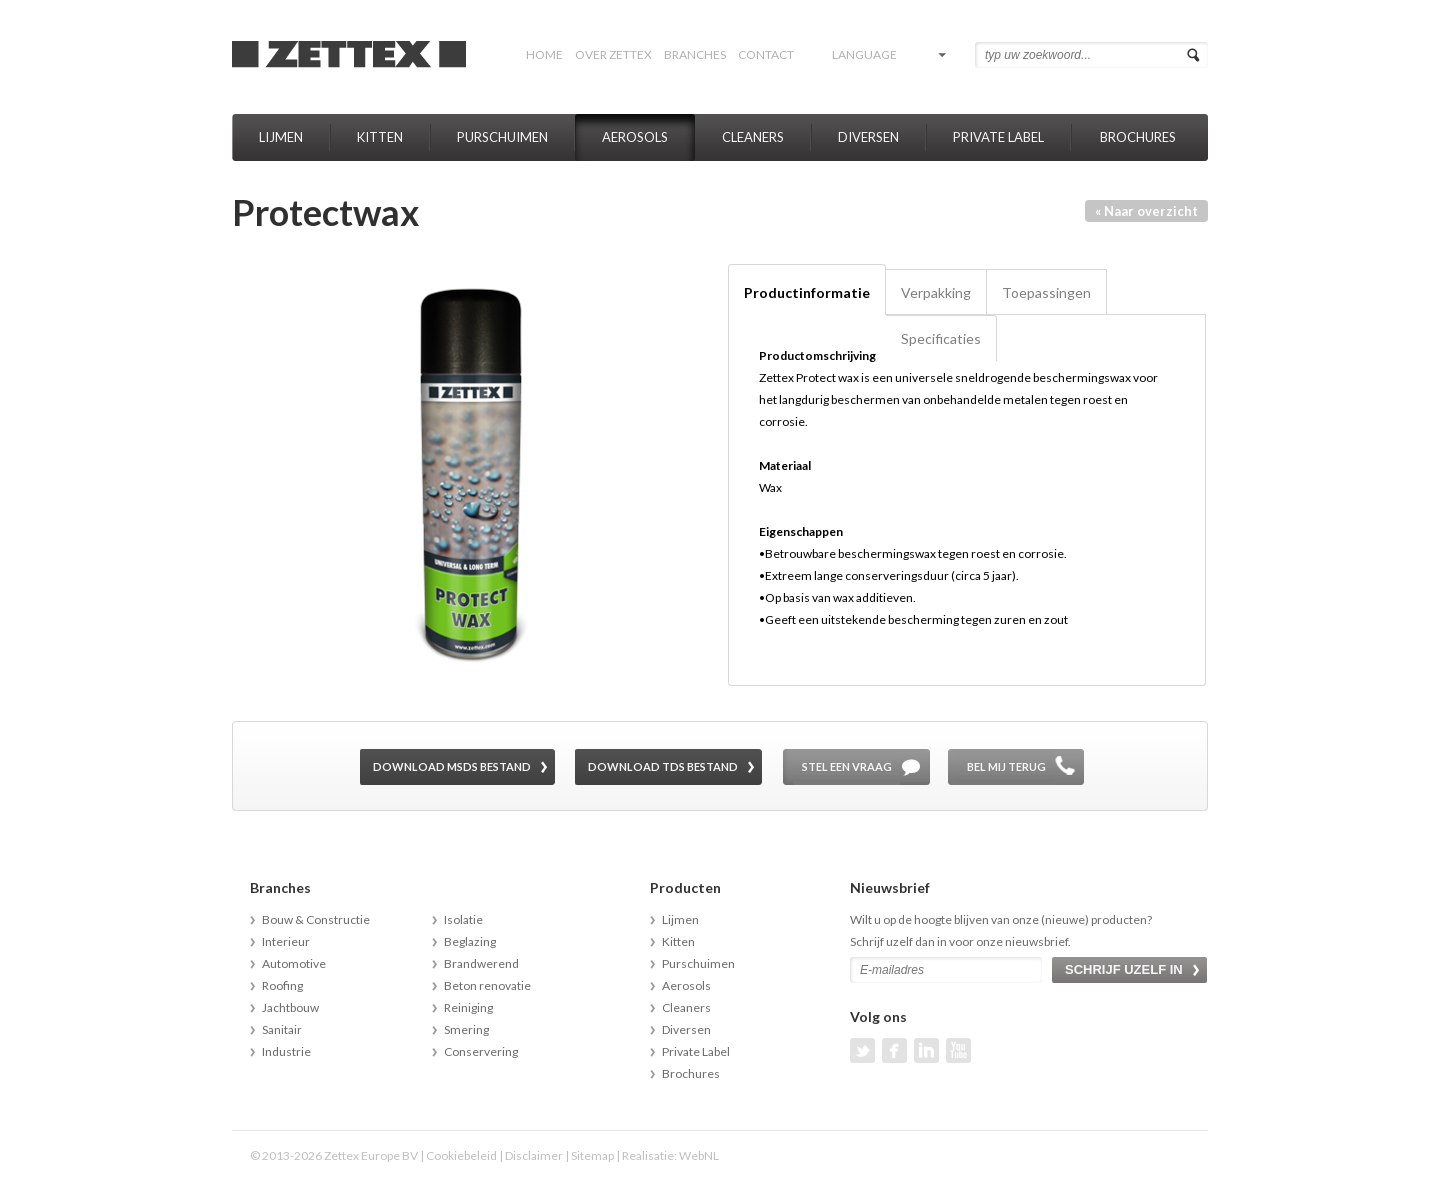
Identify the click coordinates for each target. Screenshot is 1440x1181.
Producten (685, 887)
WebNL (699, 1155)
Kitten (380, 137)
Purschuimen (502, 137)
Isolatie (463, 919)
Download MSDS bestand (452, 766)
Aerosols (635, 137)
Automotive (294, 963)
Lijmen (281, 137)
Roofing (282, 985)
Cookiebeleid (461, 1155)
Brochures (1138, 137)
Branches (695, 54)
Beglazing (470, 941)
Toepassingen (1046, 292)
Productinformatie (807, 292)
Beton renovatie (487, 985)
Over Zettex (613, 54)
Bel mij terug (1006, 766)
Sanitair (282, 1029)
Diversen (868, 137)
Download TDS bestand (663, 766)
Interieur (286, 941)
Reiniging (468, 1007)
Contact (766, 54)
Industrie (286, 1051)
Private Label (998, 137)
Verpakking (936, 292)
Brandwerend (481, 963)
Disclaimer (534, 1155)
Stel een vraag (847, 766)
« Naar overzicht (1146, 211)
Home (544, 54)
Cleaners (753, 137)
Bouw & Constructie (316, 919)
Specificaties (941, 338)
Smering (466, 1029)
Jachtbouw (290, 1007)
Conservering (481, 1051)
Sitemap (592, 1155)
